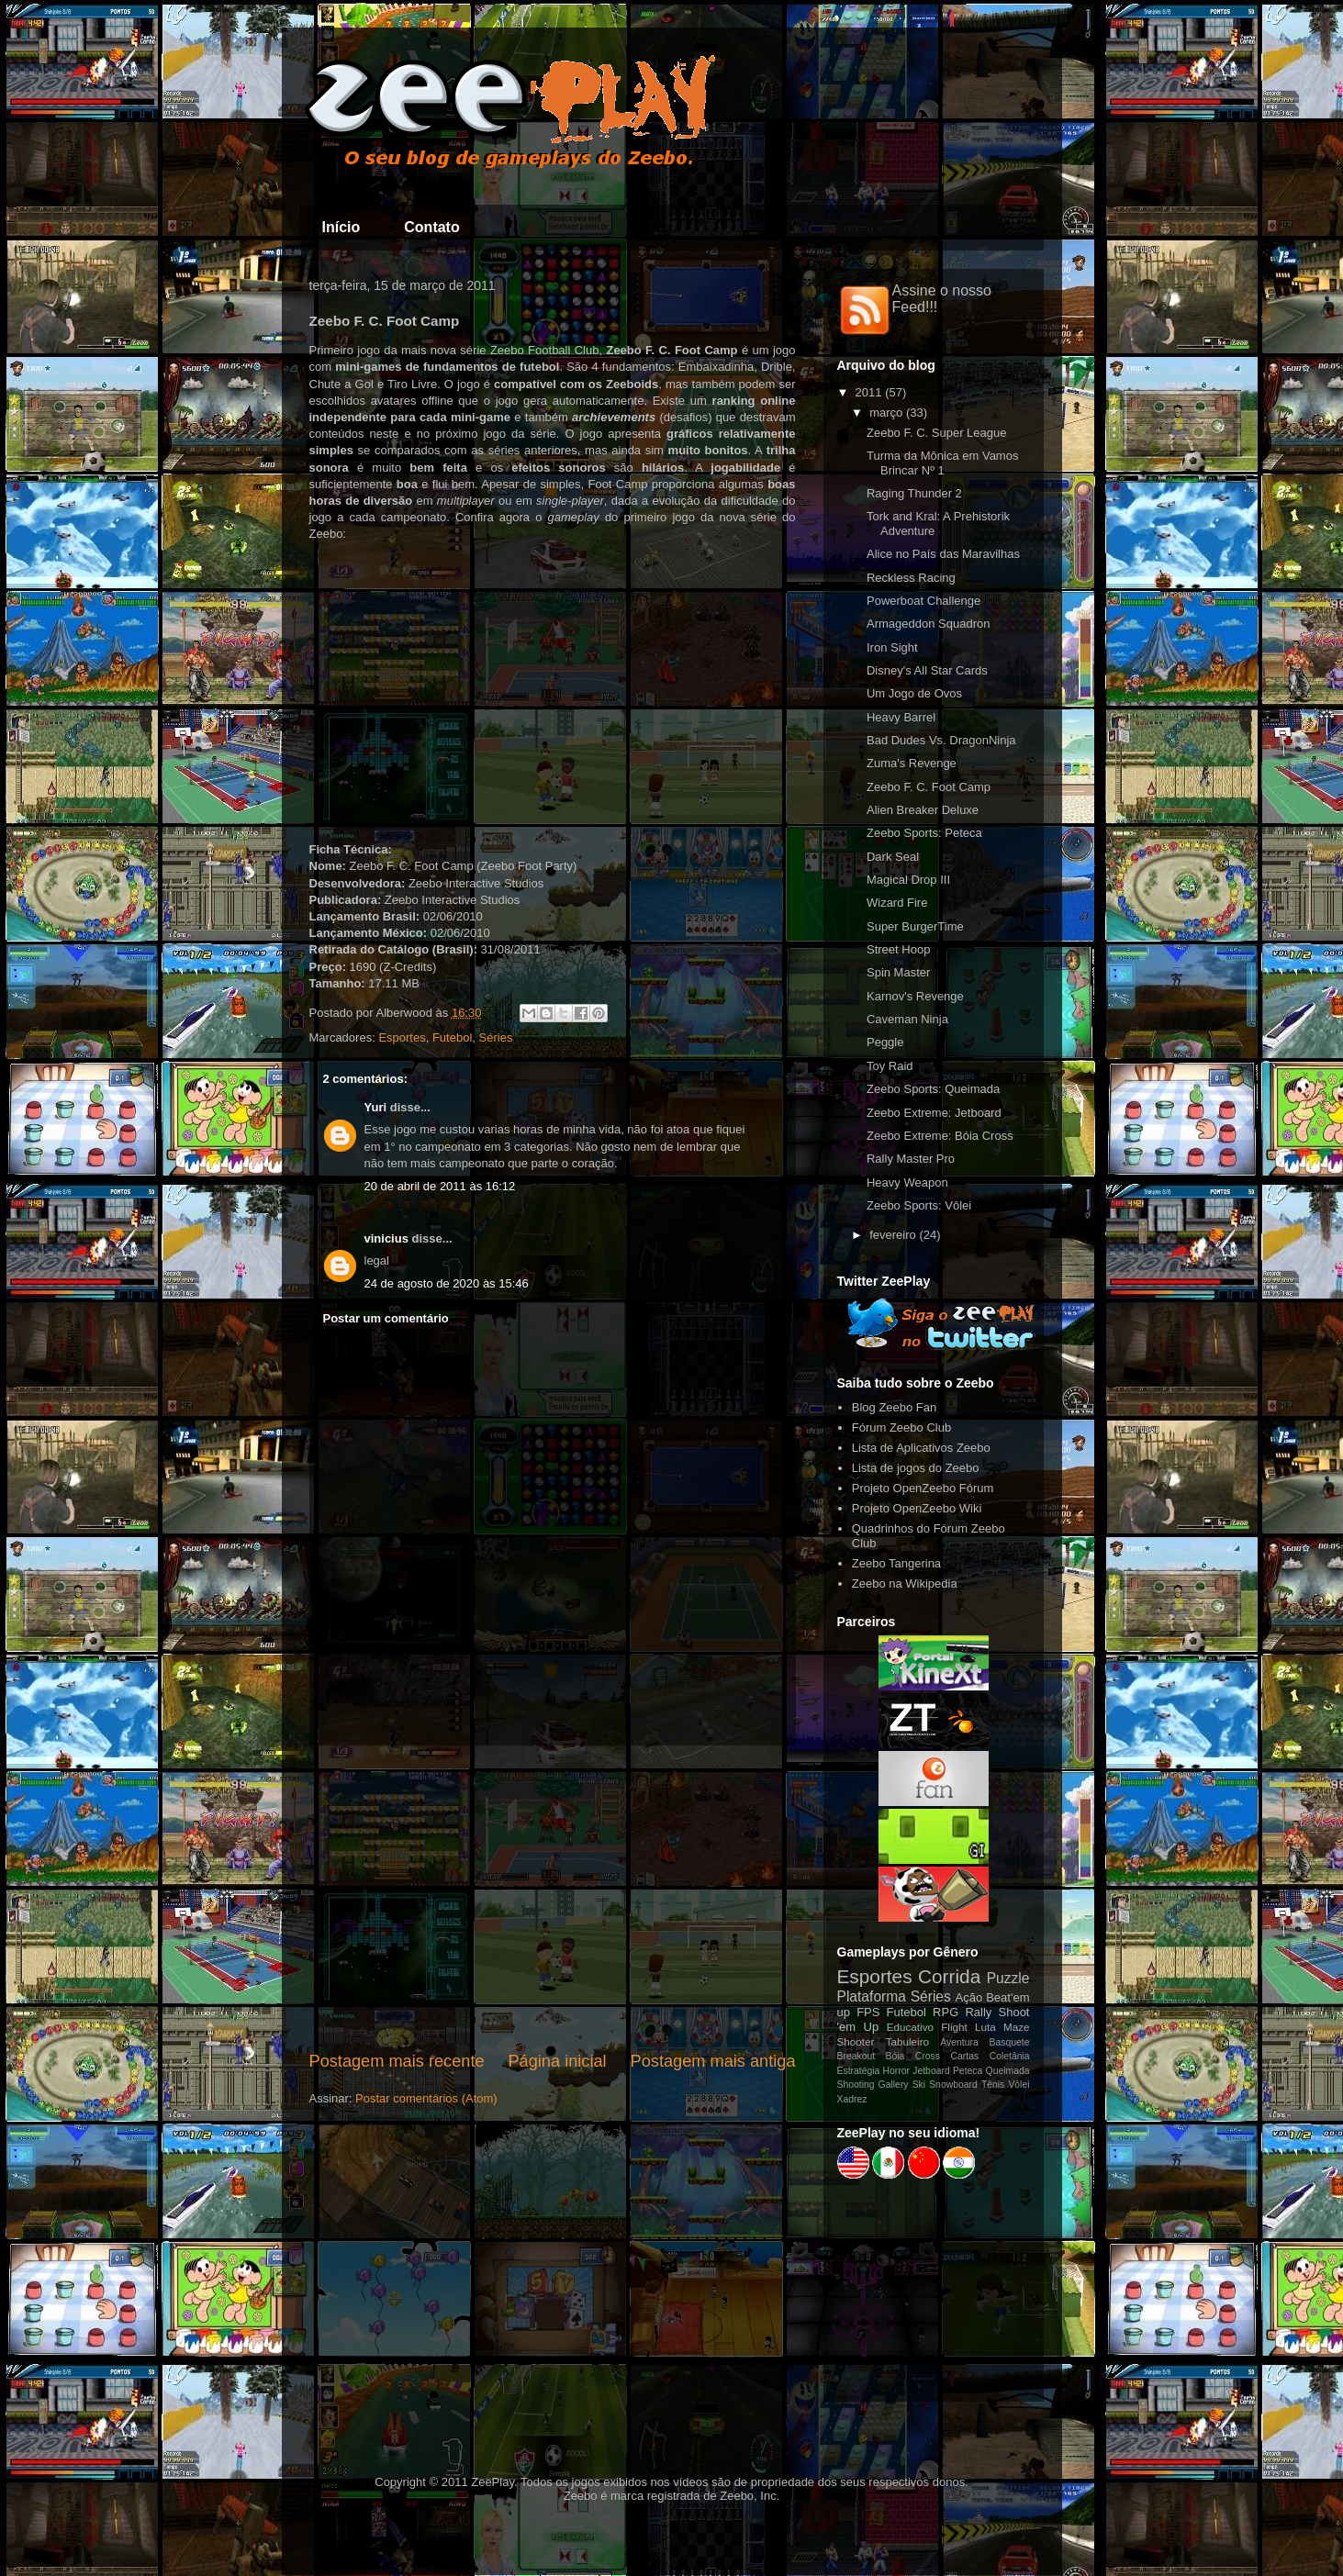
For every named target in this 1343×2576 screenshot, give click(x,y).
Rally (978, 2012)
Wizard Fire (897, 902)
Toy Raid (890, 1066)
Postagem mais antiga (713, 2061)
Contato (431, 227)
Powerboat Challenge (923, 601)
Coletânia (1010, 2056)
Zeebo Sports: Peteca (924, 833)
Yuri (375, 1107)
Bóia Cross (913, 2056)
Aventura (959, 2042)
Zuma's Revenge (912, 763)
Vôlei (1018, 2085)
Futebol (452, 1037)
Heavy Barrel (901, 717)
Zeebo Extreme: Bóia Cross (940, 1136)
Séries (496, 1037)
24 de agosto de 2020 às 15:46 (446, 1283)
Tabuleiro (907, 2041)
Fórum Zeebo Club (901, 1427)
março (885, 412)
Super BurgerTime (915, 926)
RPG (945, 2012)
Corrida (949, 1976)
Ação (969, 1997)
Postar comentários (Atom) (426, 2098)
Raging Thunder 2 (914, 493)
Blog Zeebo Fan (894, 1407)
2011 (869, 392)
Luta (985, 2027)
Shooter (856, 2041)
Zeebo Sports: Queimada (933, 1089)
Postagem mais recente (397, 2061)
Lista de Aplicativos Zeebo (921, 1448)
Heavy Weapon (907, 1182)
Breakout (856, 2056)
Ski (918, 2085)
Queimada (1008, 2071)
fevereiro (892, 1235)
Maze (1016, 2027)
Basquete (1010, 2042)
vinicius (386, 1238)
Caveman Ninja (907, 1019)
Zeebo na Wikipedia (904, 1583)
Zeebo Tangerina (896, 1563)
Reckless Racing (911, 578)
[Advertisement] (552, 1897)
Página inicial (557, 2061)
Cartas (965, 2056)
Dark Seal (893, 857)
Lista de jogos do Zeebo (915, 1468)
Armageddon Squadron (928, 623)
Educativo (910, 2027)
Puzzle (1008, 1978)
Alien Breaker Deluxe (923, 810)
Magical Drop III (908, 880)
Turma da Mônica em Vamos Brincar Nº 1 (942, 463)
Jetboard (930, 2071)
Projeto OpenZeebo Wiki (917, 1508)
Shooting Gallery (873, 2085)
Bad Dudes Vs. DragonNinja (941, 740)
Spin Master (898, 972)
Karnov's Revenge (915, 996)
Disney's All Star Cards (927, 670)
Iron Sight (892, 647)
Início (341, 227)
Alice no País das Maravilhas (943, 554)
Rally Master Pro (911, 1158)
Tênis (992, 2085)
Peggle (885, 1042)
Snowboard (953, 2085)
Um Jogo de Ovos (914, 693)
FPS (867, 2012)
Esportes (401, 1037)
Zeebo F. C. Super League (937, 433)
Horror (896, 2071)
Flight (954, 2027)
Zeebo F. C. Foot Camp (928, 787)
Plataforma (871, 1996)
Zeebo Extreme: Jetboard (934, 1113)
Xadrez (852, 2099)
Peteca (967, 2071)
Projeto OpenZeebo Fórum (923, 1488)
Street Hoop (898, 949)
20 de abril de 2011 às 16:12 (440, 1186)
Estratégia (858, 2071)
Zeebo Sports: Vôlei (919, 1205)
